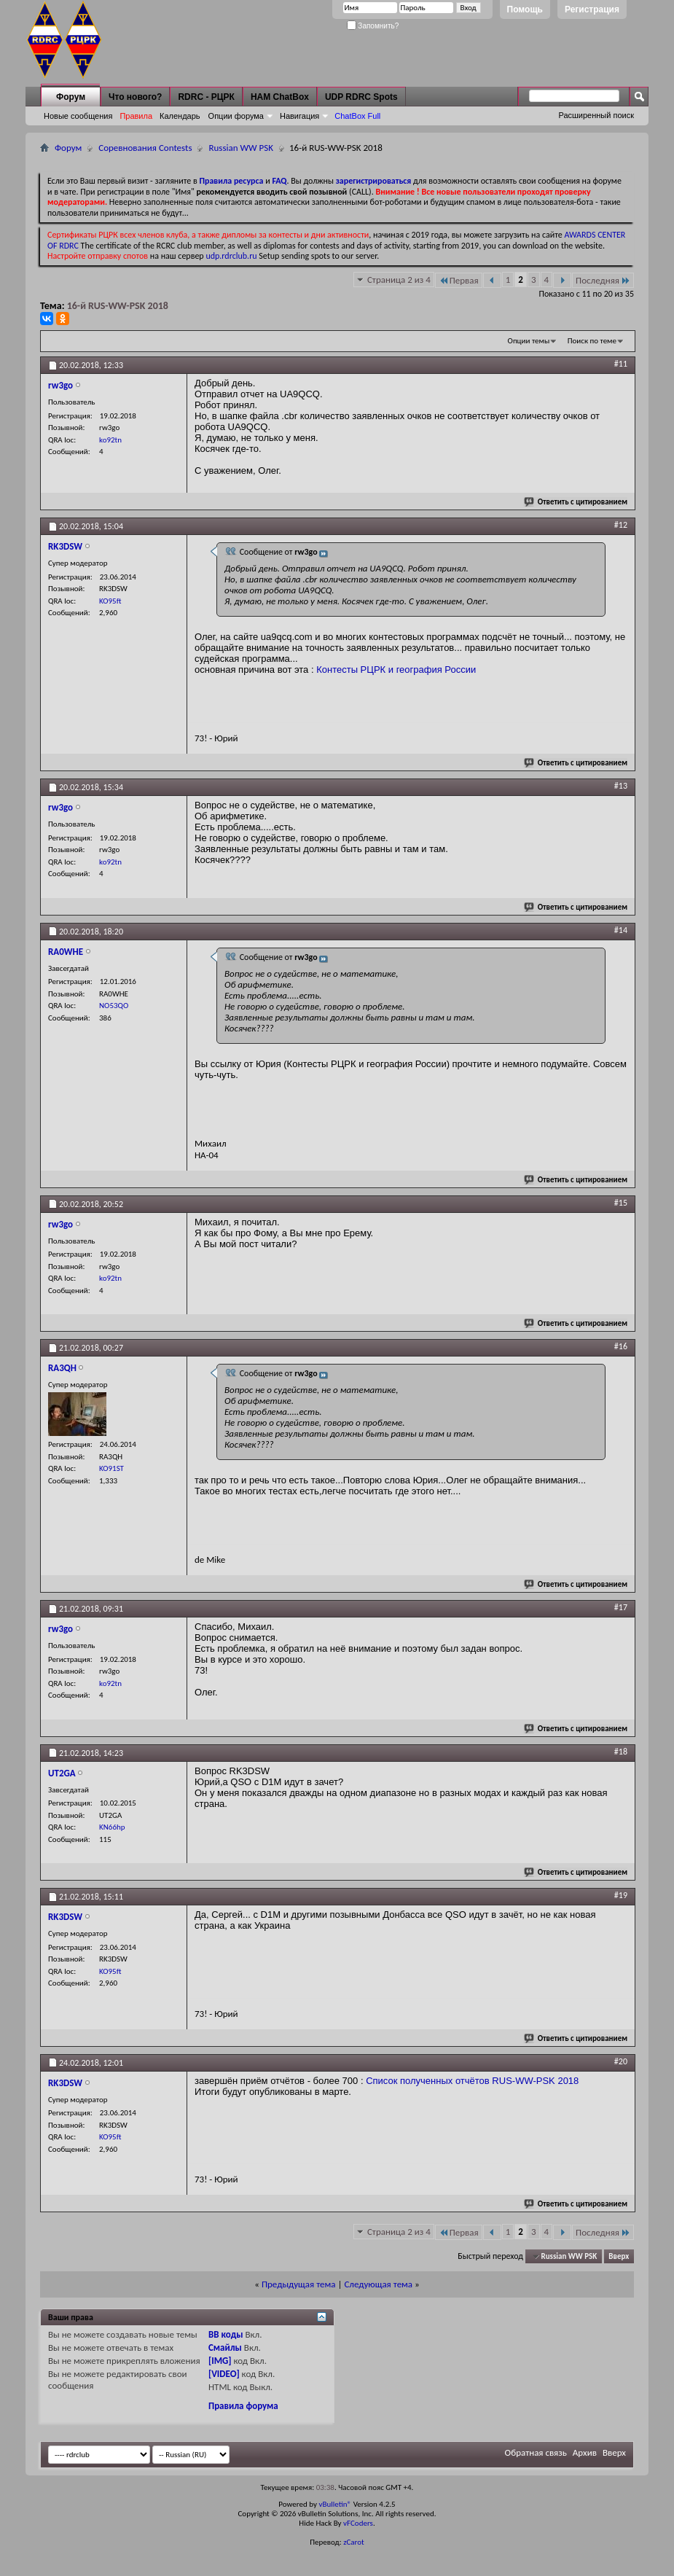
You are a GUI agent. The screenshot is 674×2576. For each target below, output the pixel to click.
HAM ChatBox (280, 97)
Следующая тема (378, 2284)
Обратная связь (536, 2452)
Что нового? (135, 97)
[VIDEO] (224, 2373)
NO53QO (113, 1005)
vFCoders (358, 2523)
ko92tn (110, 440)
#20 (620, 2061)
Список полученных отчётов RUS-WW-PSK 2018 (472, 2080)
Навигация (299, 116)
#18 (620, 1751)
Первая (459, 280)
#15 (620, 1203)
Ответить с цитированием (576, 502)
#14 (620, 930)
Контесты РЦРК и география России (396, 669)
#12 (620, 525)
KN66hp (112, 1827)
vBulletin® (334, 2504)
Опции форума (236, 116)
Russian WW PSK (240, 147)
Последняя (603, 280)
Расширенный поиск (596, 115)
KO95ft (110, 601)
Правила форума (243, 2405)
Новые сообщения (78, 116)
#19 (620, 1895)
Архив (585, 2452)
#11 (620, 364)
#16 (620, 1346)
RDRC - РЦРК (206, 97)
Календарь (180, 116)
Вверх (618, 2256)
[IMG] (220, 2360)
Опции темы (529, 341)
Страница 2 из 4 (399, 279)
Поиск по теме (592, 341)
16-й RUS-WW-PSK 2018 (117, 306)
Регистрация (592, 9)
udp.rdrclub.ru (230, 256)
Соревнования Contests (145, 147)
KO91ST (111, 1468)
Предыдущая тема (299, 2284)
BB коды (225, 2334)
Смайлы (225, 2347)
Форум (70, 97)
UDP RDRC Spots (361, 97)
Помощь (525, 9)
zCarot (353, 2542)
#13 (620, 786)
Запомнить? (373, 26)
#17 (620, 1607)
